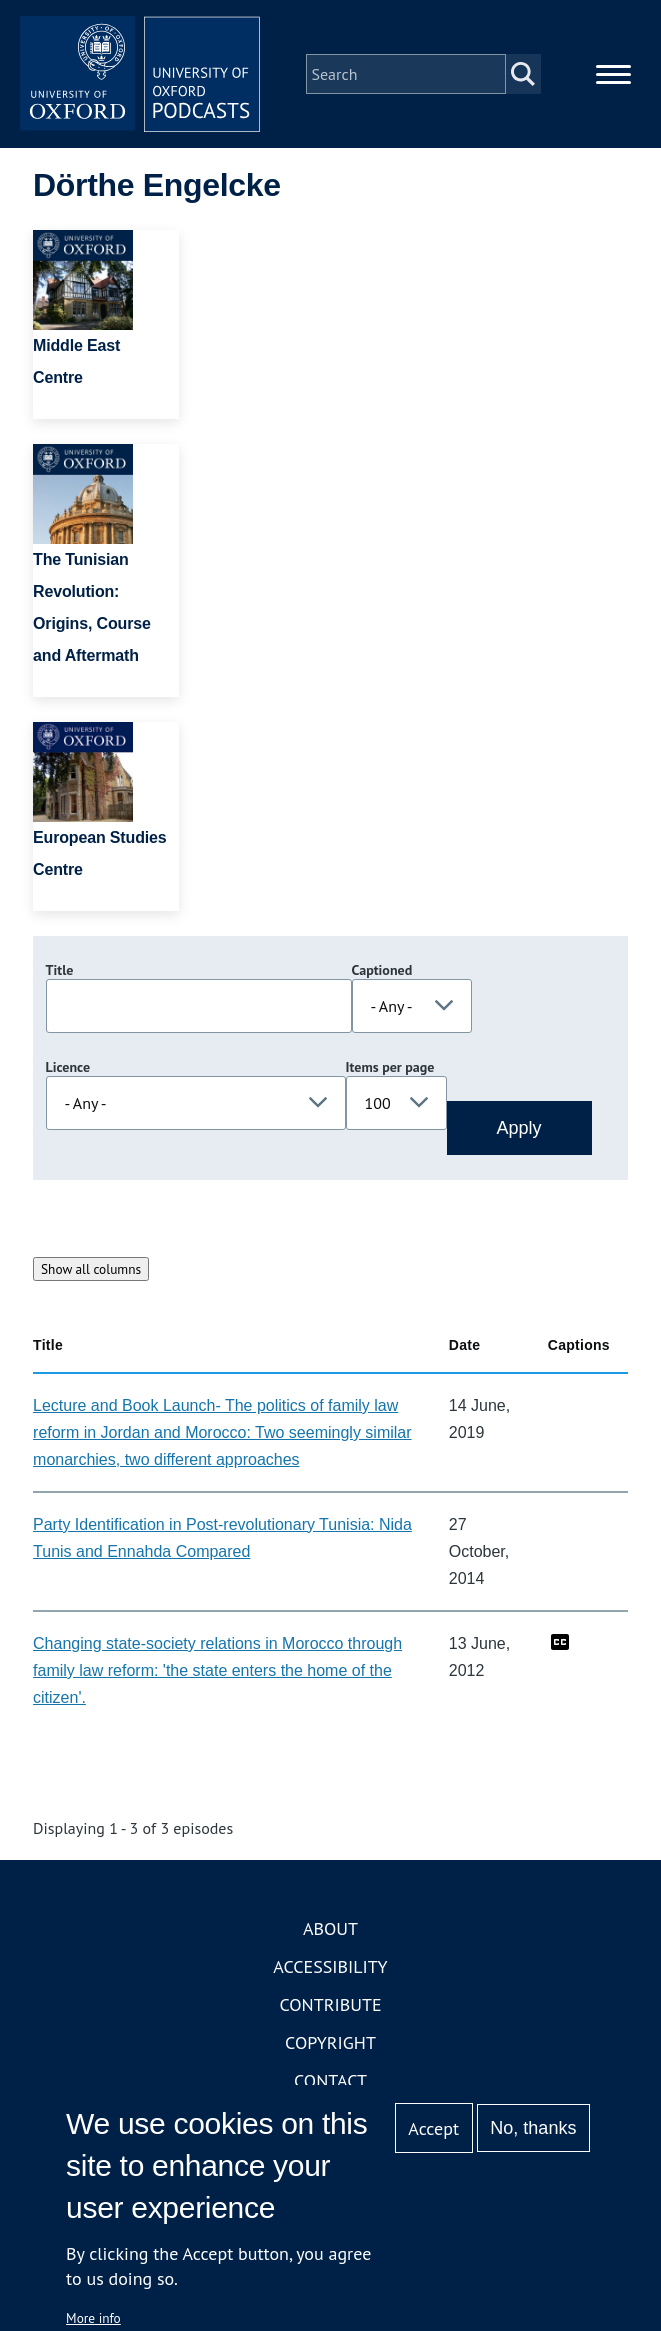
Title (60, 970)
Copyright (330, 2042)
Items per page (390, 1067)
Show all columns (91, 1269)
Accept (433, 2128)
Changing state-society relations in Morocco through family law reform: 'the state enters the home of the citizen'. (217, 1670)
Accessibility (330, 1966)
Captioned (382, 970)
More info (93, 2318)
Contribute (330, 2004)
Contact (330, 2080)
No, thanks (533, 2128)
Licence (68, 1067)
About (330, 1928)
